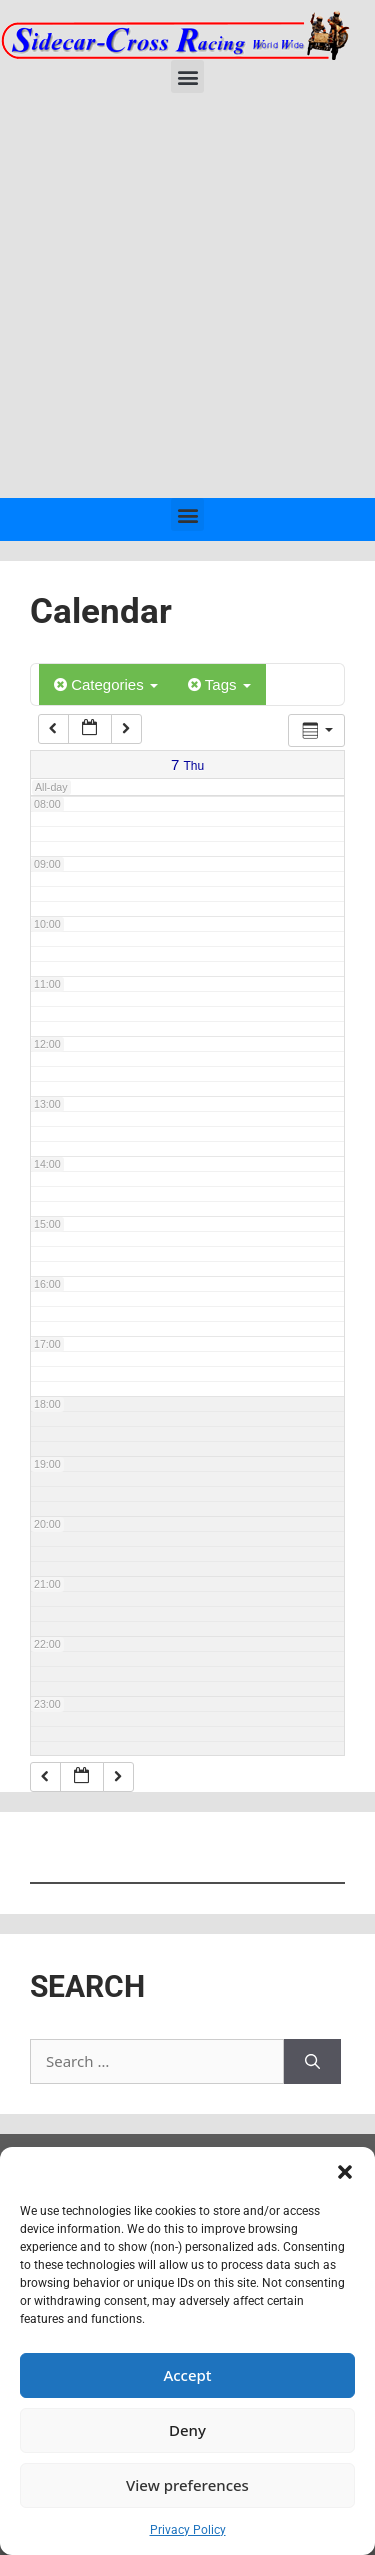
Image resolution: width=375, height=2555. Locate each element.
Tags (219, 684)
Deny (187, 2430)
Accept (187, 2375)
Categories (106, 684)
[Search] (312, 2061)
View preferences (187, 2485)
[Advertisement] (187, 300)
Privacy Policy (188, 2530)
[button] (345, 2172)
